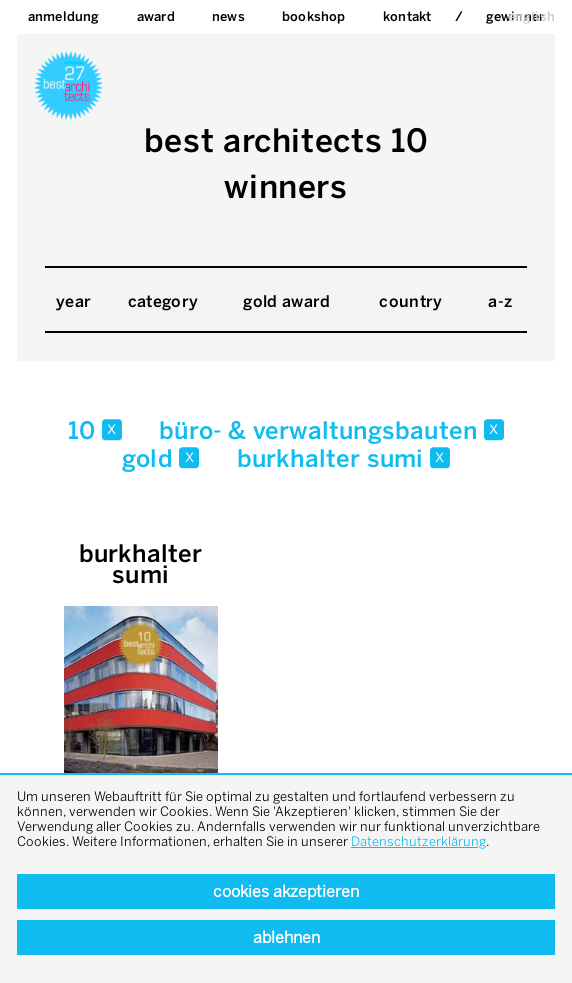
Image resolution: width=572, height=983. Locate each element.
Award (156, 16)
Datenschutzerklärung (418, 841)
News (228, 16)
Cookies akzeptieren (286, 891)
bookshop (314, 16)
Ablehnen (286, 937)
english (531, 16)
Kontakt (407, 16)
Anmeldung (64, 16)
